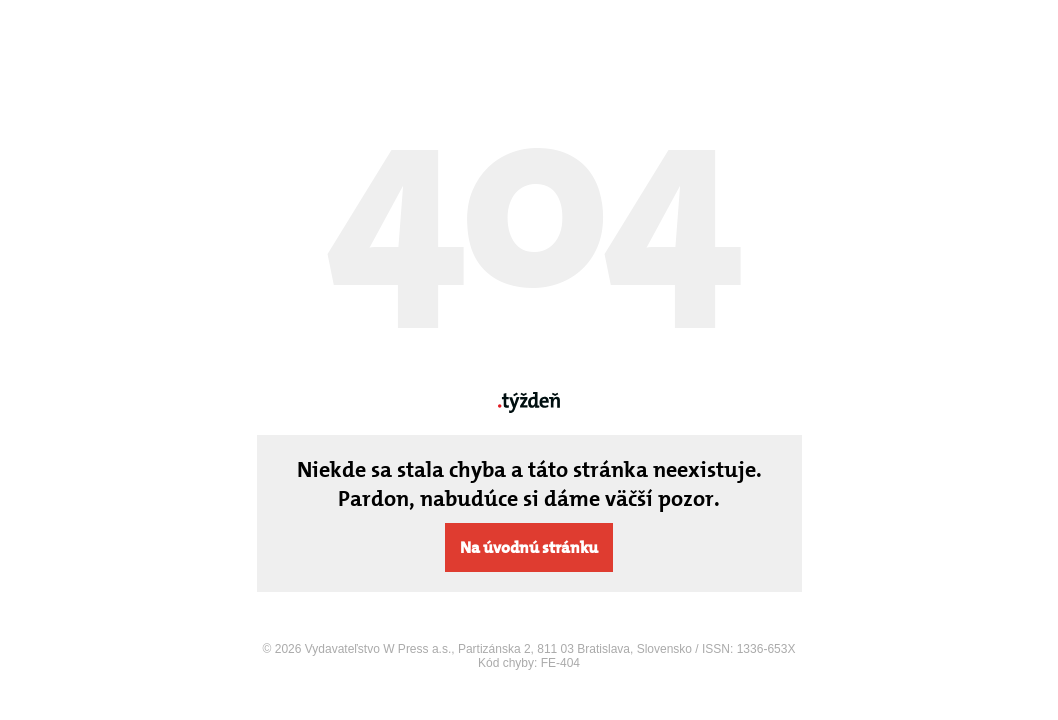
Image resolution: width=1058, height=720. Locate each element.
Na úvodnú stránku (529, 547)
